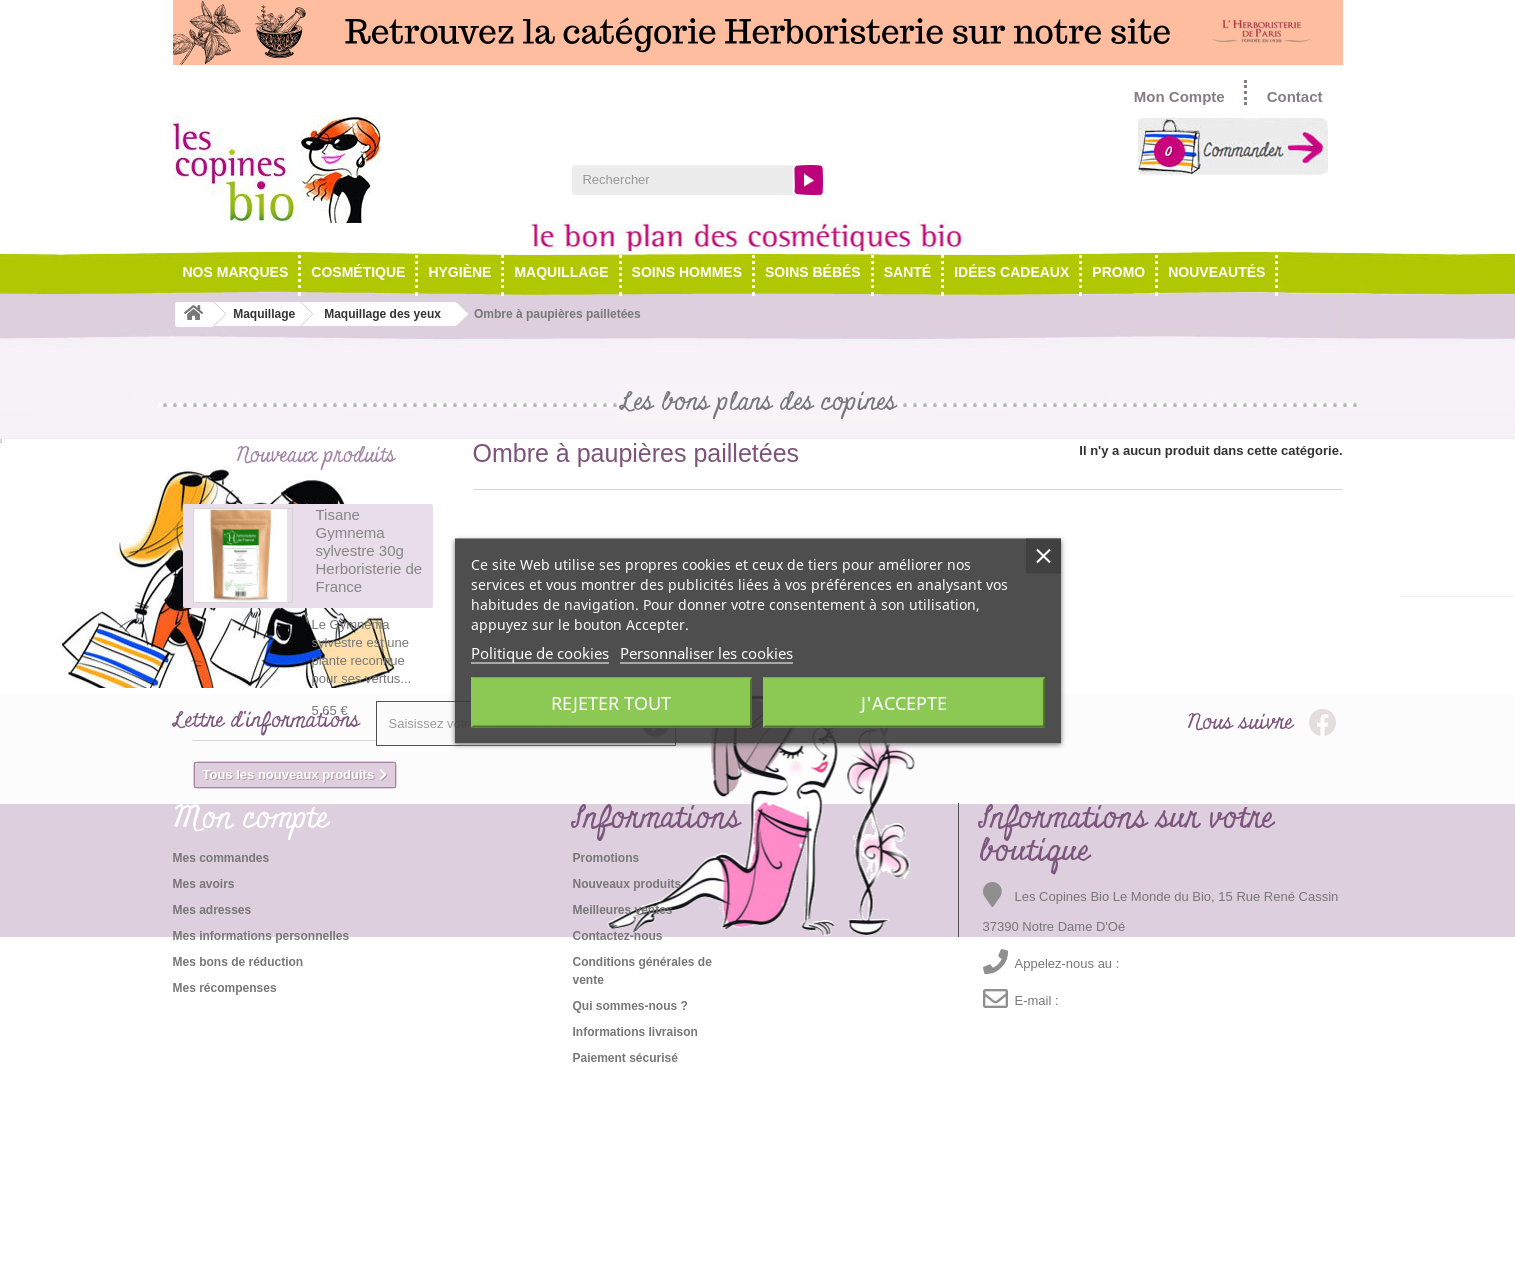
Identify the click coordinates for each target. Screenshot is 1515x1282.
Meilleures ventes (622, 1108)
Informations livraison (634, 1230)
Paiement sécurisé (624, 1256)
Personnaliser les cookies (706, 653)
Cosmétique (358, 272)
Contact (1295, 96)
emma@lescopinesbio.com (1134, 1199)
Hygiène (459, 272)
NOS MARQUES (236, 272)
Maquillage (561, 272)
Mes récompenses (225, 1186)
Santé (907, 272)
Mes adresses (212, 1108)
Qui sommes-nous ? (629, 1204)
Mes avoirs (204, 1082)
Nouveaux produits (315, 455)
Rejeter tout (611, 703)
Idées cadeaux (1011, 272)
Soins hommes (687, 272)
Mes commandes (221, 1056)
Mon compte (251, 1017)
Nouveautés (1216, 272)
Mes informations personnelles (261, 1134)
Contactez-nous (617, 1134)
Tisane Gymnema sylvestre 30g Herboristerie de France (369, 556)
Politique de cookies (540, 653)
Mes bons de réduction (238, 1160)
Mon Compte (1179, 96)
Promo (1118, 272)
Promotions (605, 1056)
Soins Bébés (813, 272)
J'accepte (904, 703)
